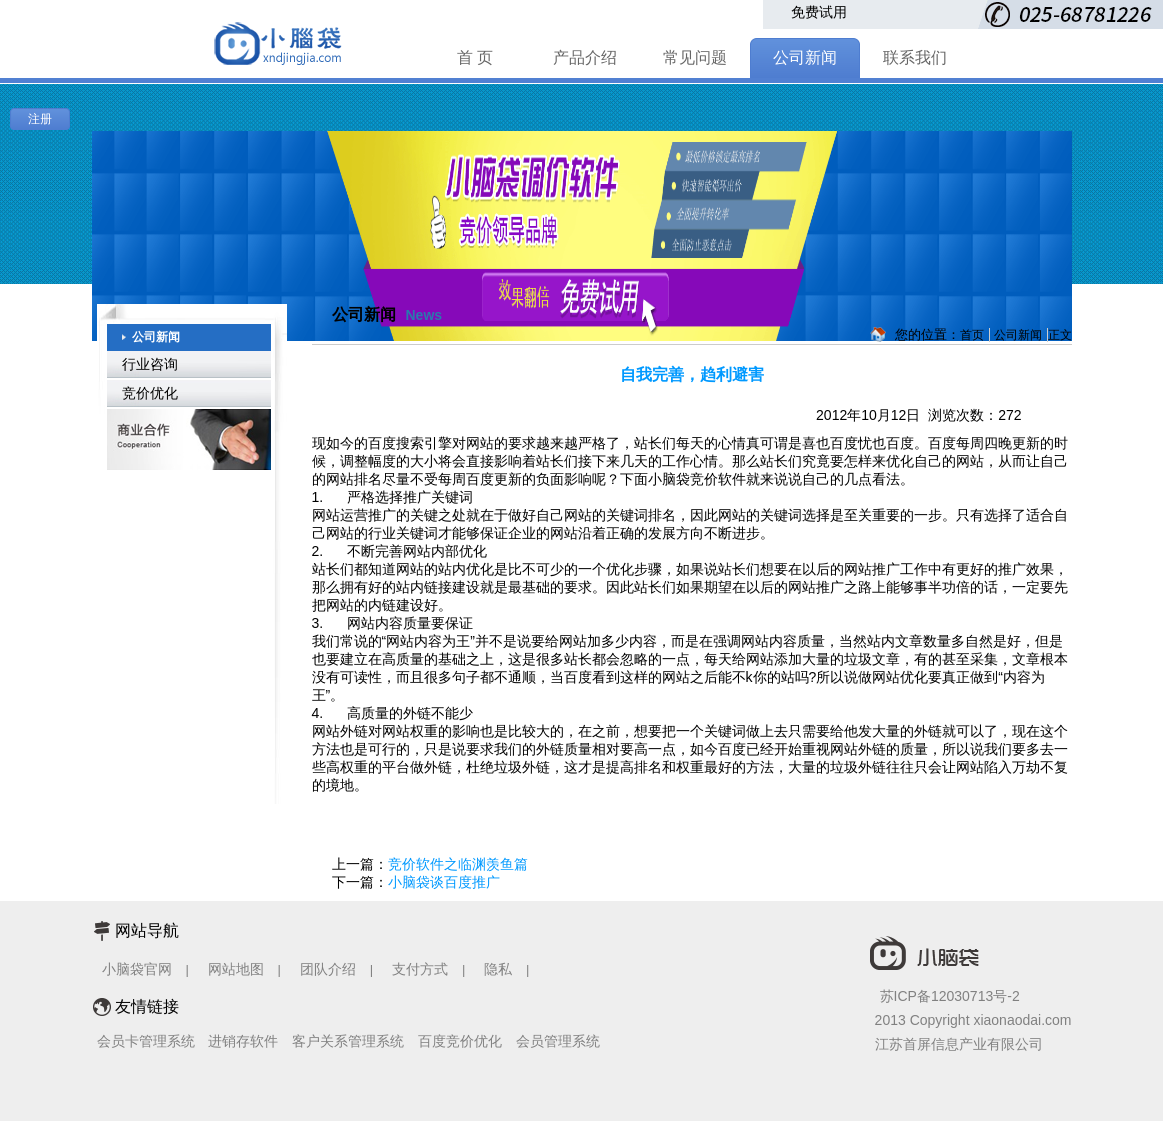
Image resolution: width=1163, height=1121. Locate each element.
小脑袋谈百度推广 (444, 882)
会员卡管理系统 (146, 1041)
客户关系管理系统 (348, 1041)
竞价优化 (150, 393)
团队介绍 (328, 969)
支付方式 (420, 969)
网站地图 (236, 969)
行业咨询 (150, 364)
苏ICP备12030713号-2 (950, 996)
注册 (40, 119)
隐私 (500, 969)
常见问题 (695, 57)
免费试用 (819, 12)
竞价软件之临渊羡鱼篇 (458, 864)
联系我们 (915, 57)
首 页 (475, 57)
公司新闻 (805, 57)
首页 (972, 335)
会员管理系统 (558, 1041)
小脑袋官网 (137, 969)
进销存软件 (243, 1041)
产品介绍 (585, 57)
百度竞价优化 (460, 1041)
